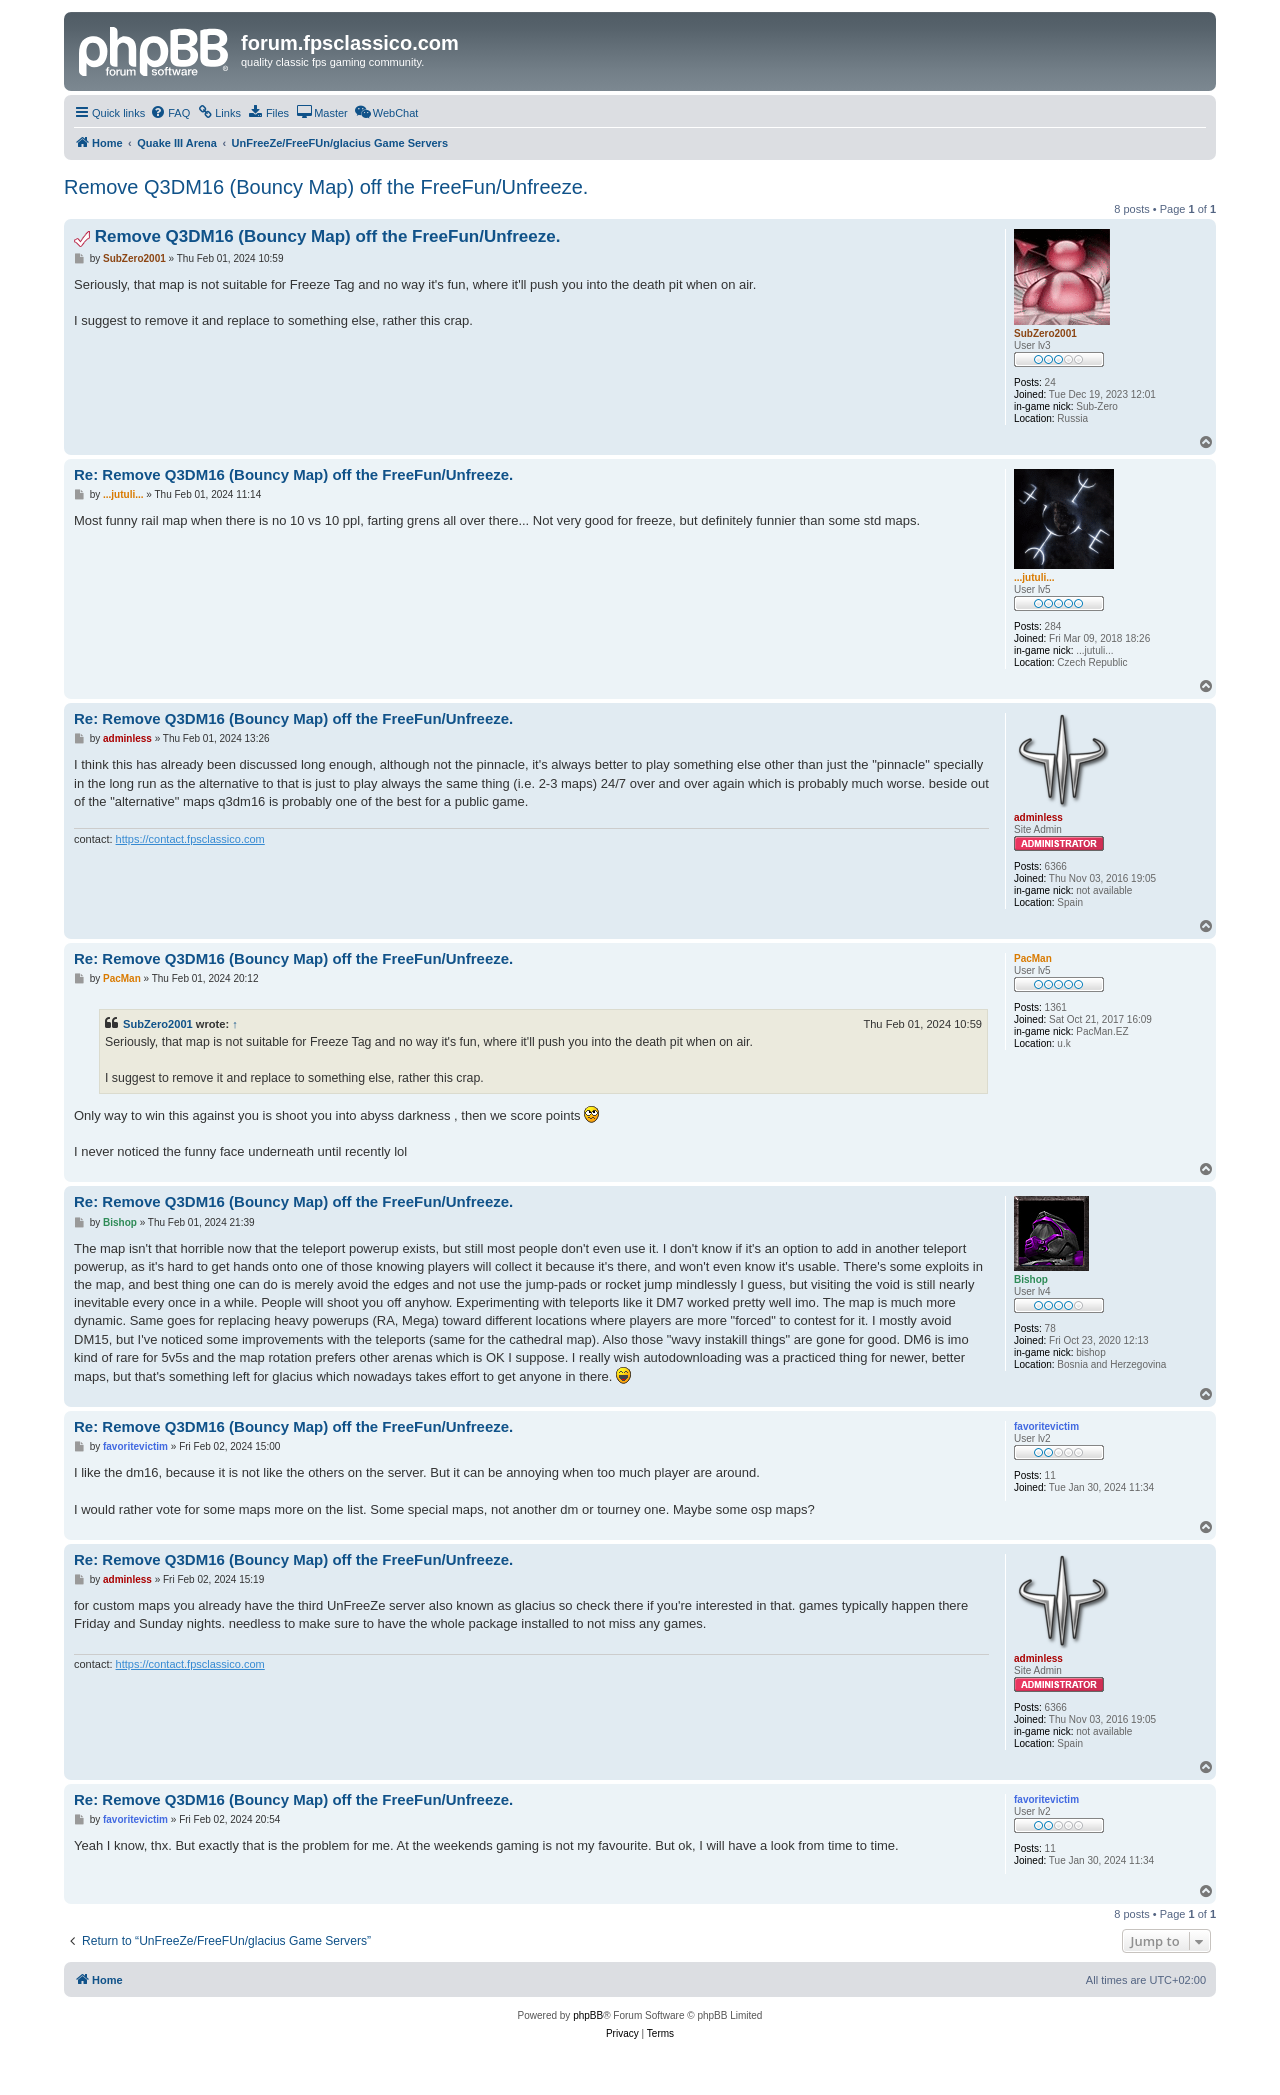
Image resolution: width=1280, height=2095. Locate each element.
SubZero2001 (158, 1024)
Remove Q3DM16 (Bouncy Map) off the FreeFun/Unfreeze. (326, 187)
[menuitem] (170, 113)
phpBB (588, 2015)
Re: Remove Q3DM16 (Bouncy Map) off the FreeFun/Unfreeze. (293, 474)
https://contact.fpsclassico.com (190, 839)
